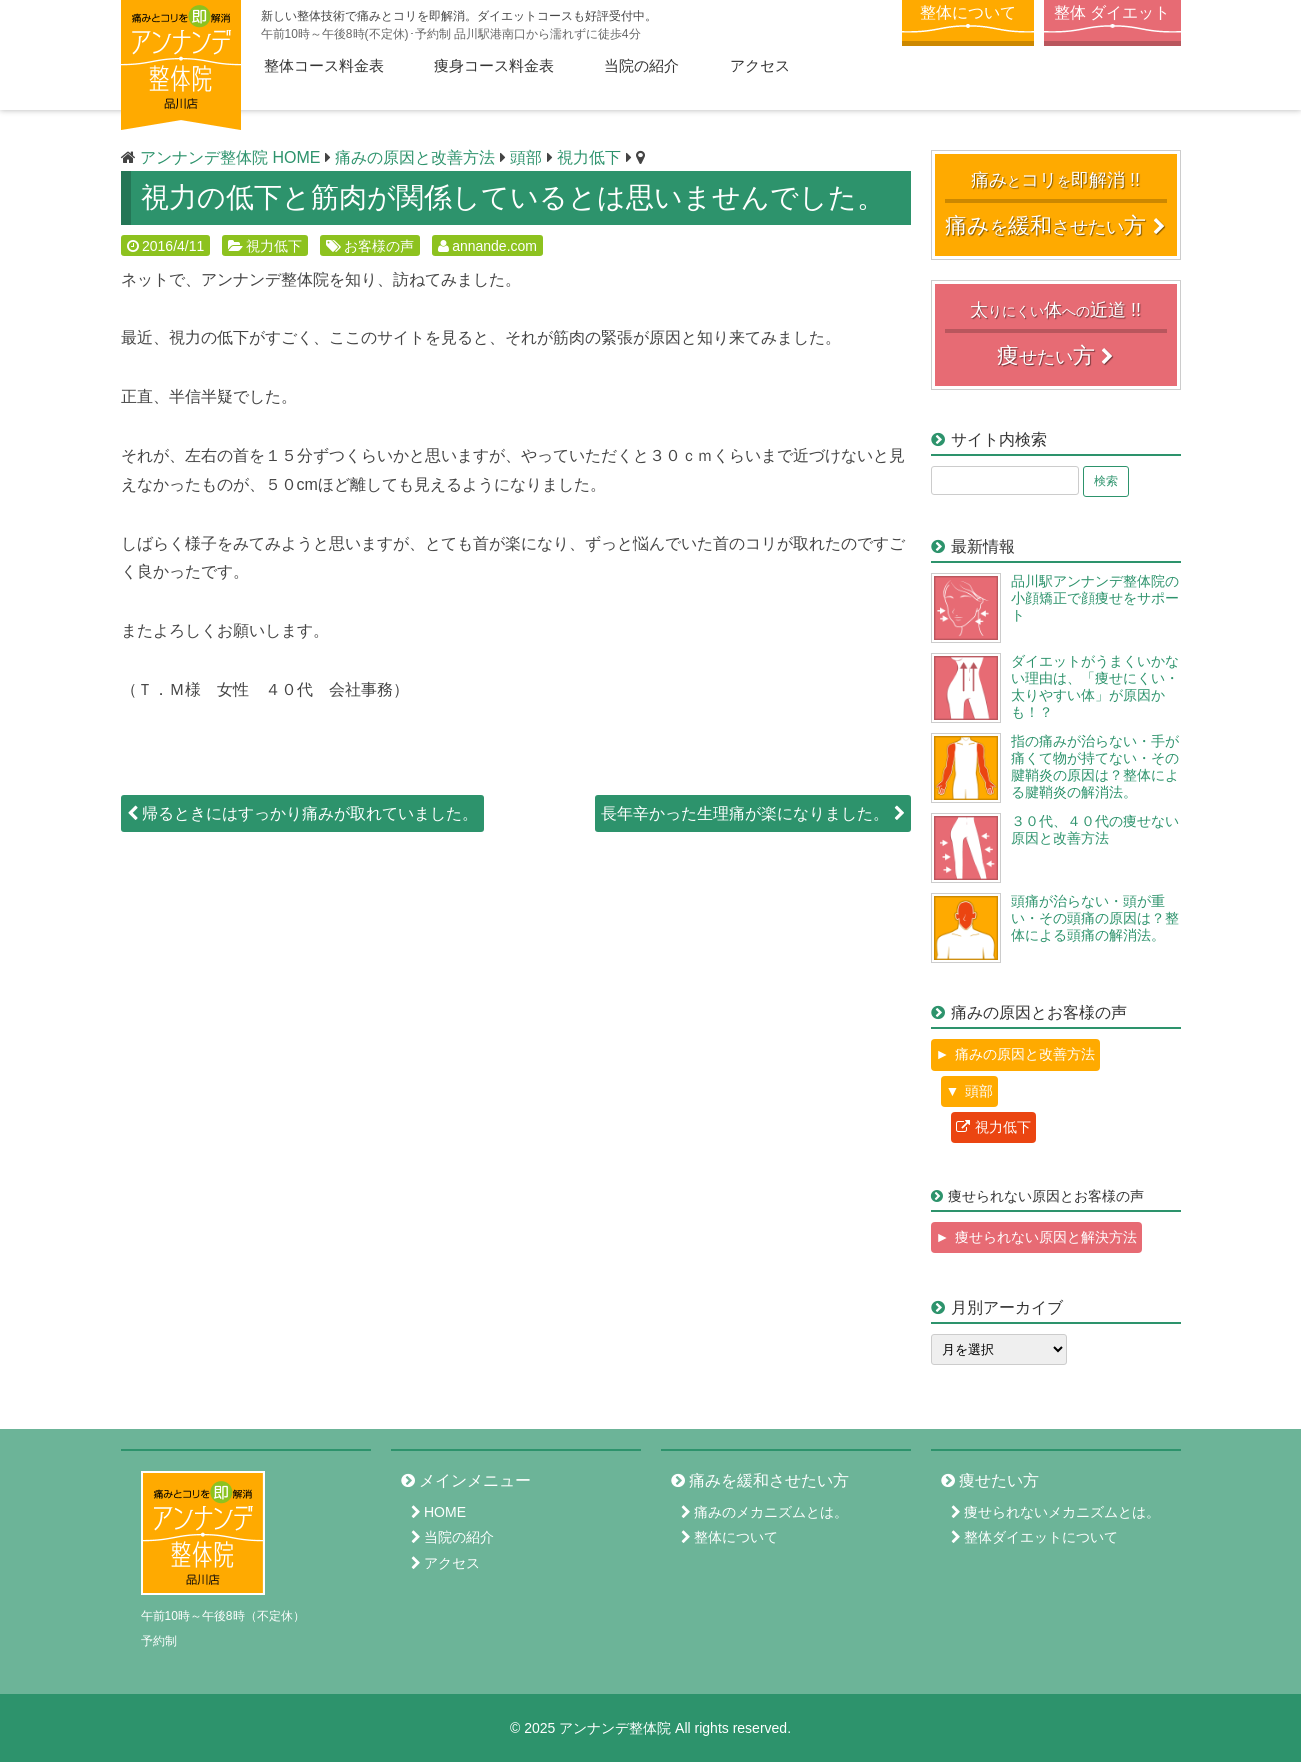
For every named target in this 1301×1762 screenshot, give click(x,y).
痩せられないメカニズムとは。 (1062, 1512)
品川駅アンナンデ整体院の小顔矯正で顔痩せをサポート (1095, 598)
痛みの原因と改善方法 (1025, 1054)
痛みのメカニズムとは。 (771, 1512)
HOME (445, 1512)
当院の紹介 (641, 65)
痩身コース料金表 (494, 65)
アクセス (760, 65)
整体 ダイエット (1112, 12)
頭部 (979, 1091)
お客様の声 (379, 246)
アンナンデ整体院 (615, 1728)
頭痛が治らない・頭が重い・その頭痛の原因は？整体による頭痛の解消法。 (1095, 918)
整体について (968, 12)
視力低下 (274, 246)
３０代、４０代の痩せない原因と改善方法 (1095, 829)
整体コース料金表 (324, 65)
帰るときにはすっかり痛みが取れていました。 (302, 813)
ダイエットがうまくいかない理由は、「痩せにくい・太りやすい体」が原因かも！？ (1095, 686)
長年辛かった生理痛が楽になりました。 (752, 813)
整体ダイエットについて (1041, 1537)
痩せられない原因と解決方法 (1046, 1237)
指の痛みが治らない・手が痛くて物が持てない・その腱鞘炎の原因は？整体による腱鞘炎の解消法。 (1095, 766)
